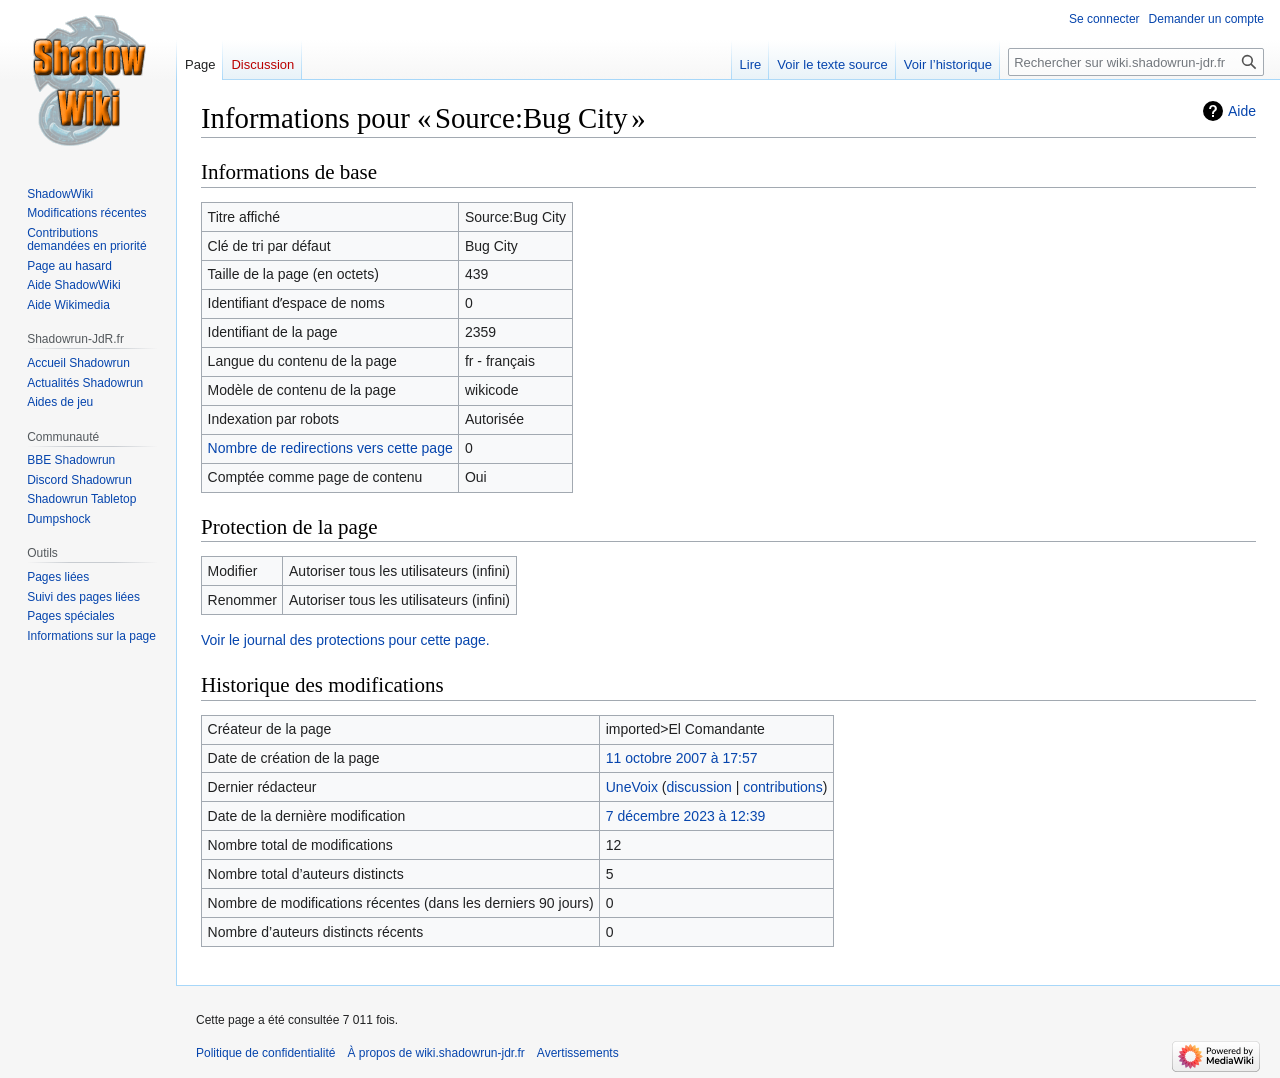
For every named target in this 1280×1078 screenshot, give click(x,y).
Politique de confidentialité (265, 1053)
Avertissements (578, 1053)
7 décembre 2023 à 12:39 (686, 816)
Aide (1242, 111)
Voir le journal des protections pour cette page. (345, 640)
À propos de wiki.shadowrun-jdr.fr (435, 1053)
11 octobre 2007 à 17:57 (682, 758)
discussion (698, 787)
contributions (782, 787)
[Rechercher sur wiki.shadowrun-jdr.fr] (1136, 62)
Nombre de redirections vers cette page (330, 448)
